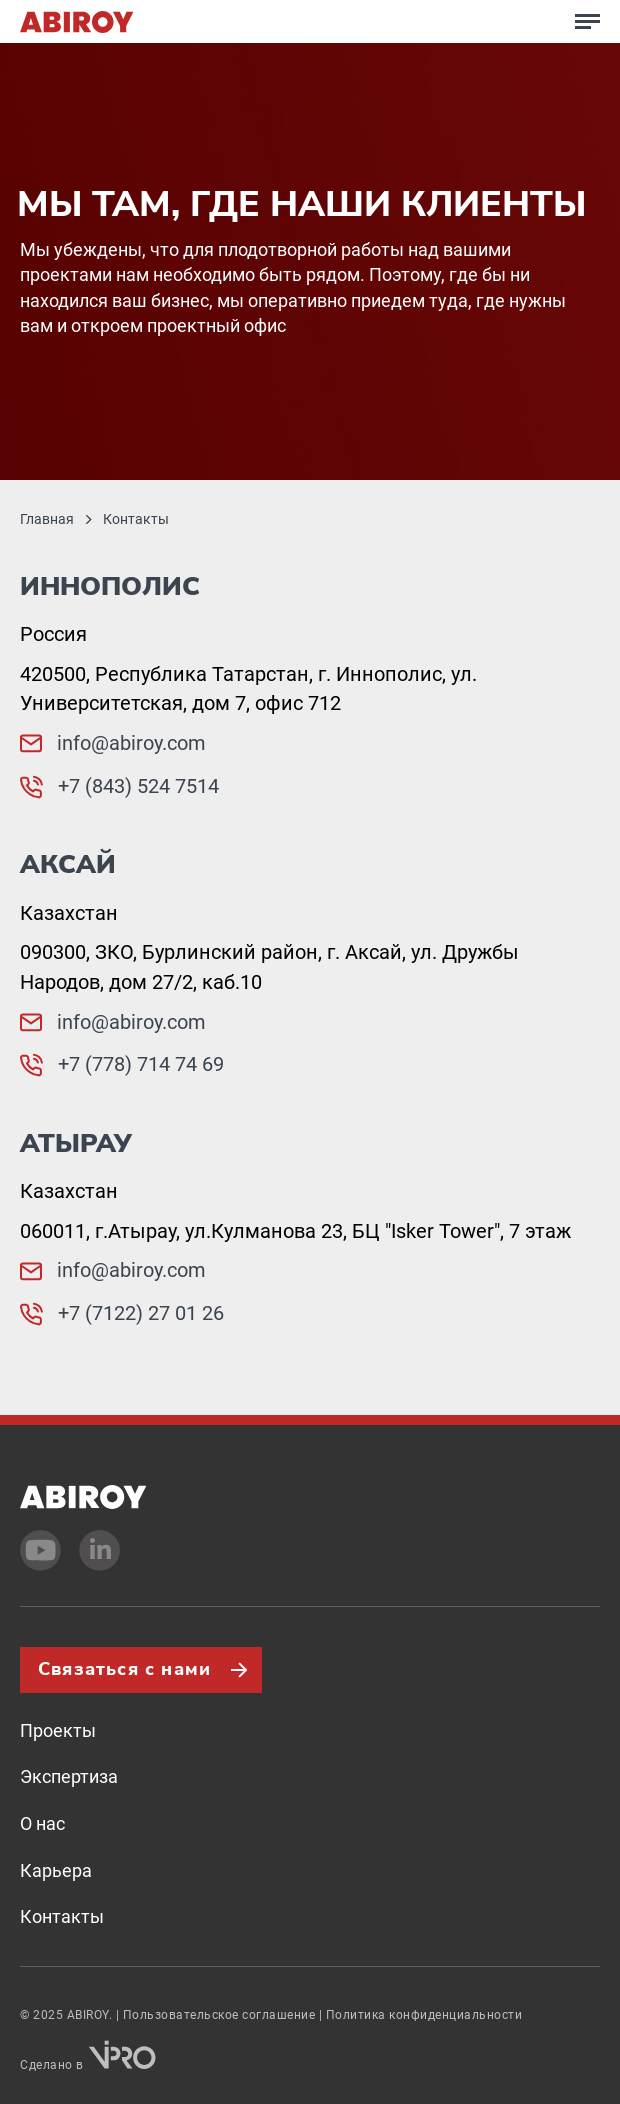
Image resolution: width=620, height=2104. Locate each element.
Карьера (56, 1870)
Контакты (62, 1916)
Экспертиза (69, 1776)
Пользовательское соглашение (219, 2015)
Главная (47, 519)
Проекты (58, 1730)
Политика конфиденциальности (424, 2015)
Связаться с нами (124, 1669)
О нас (42, 1823)
